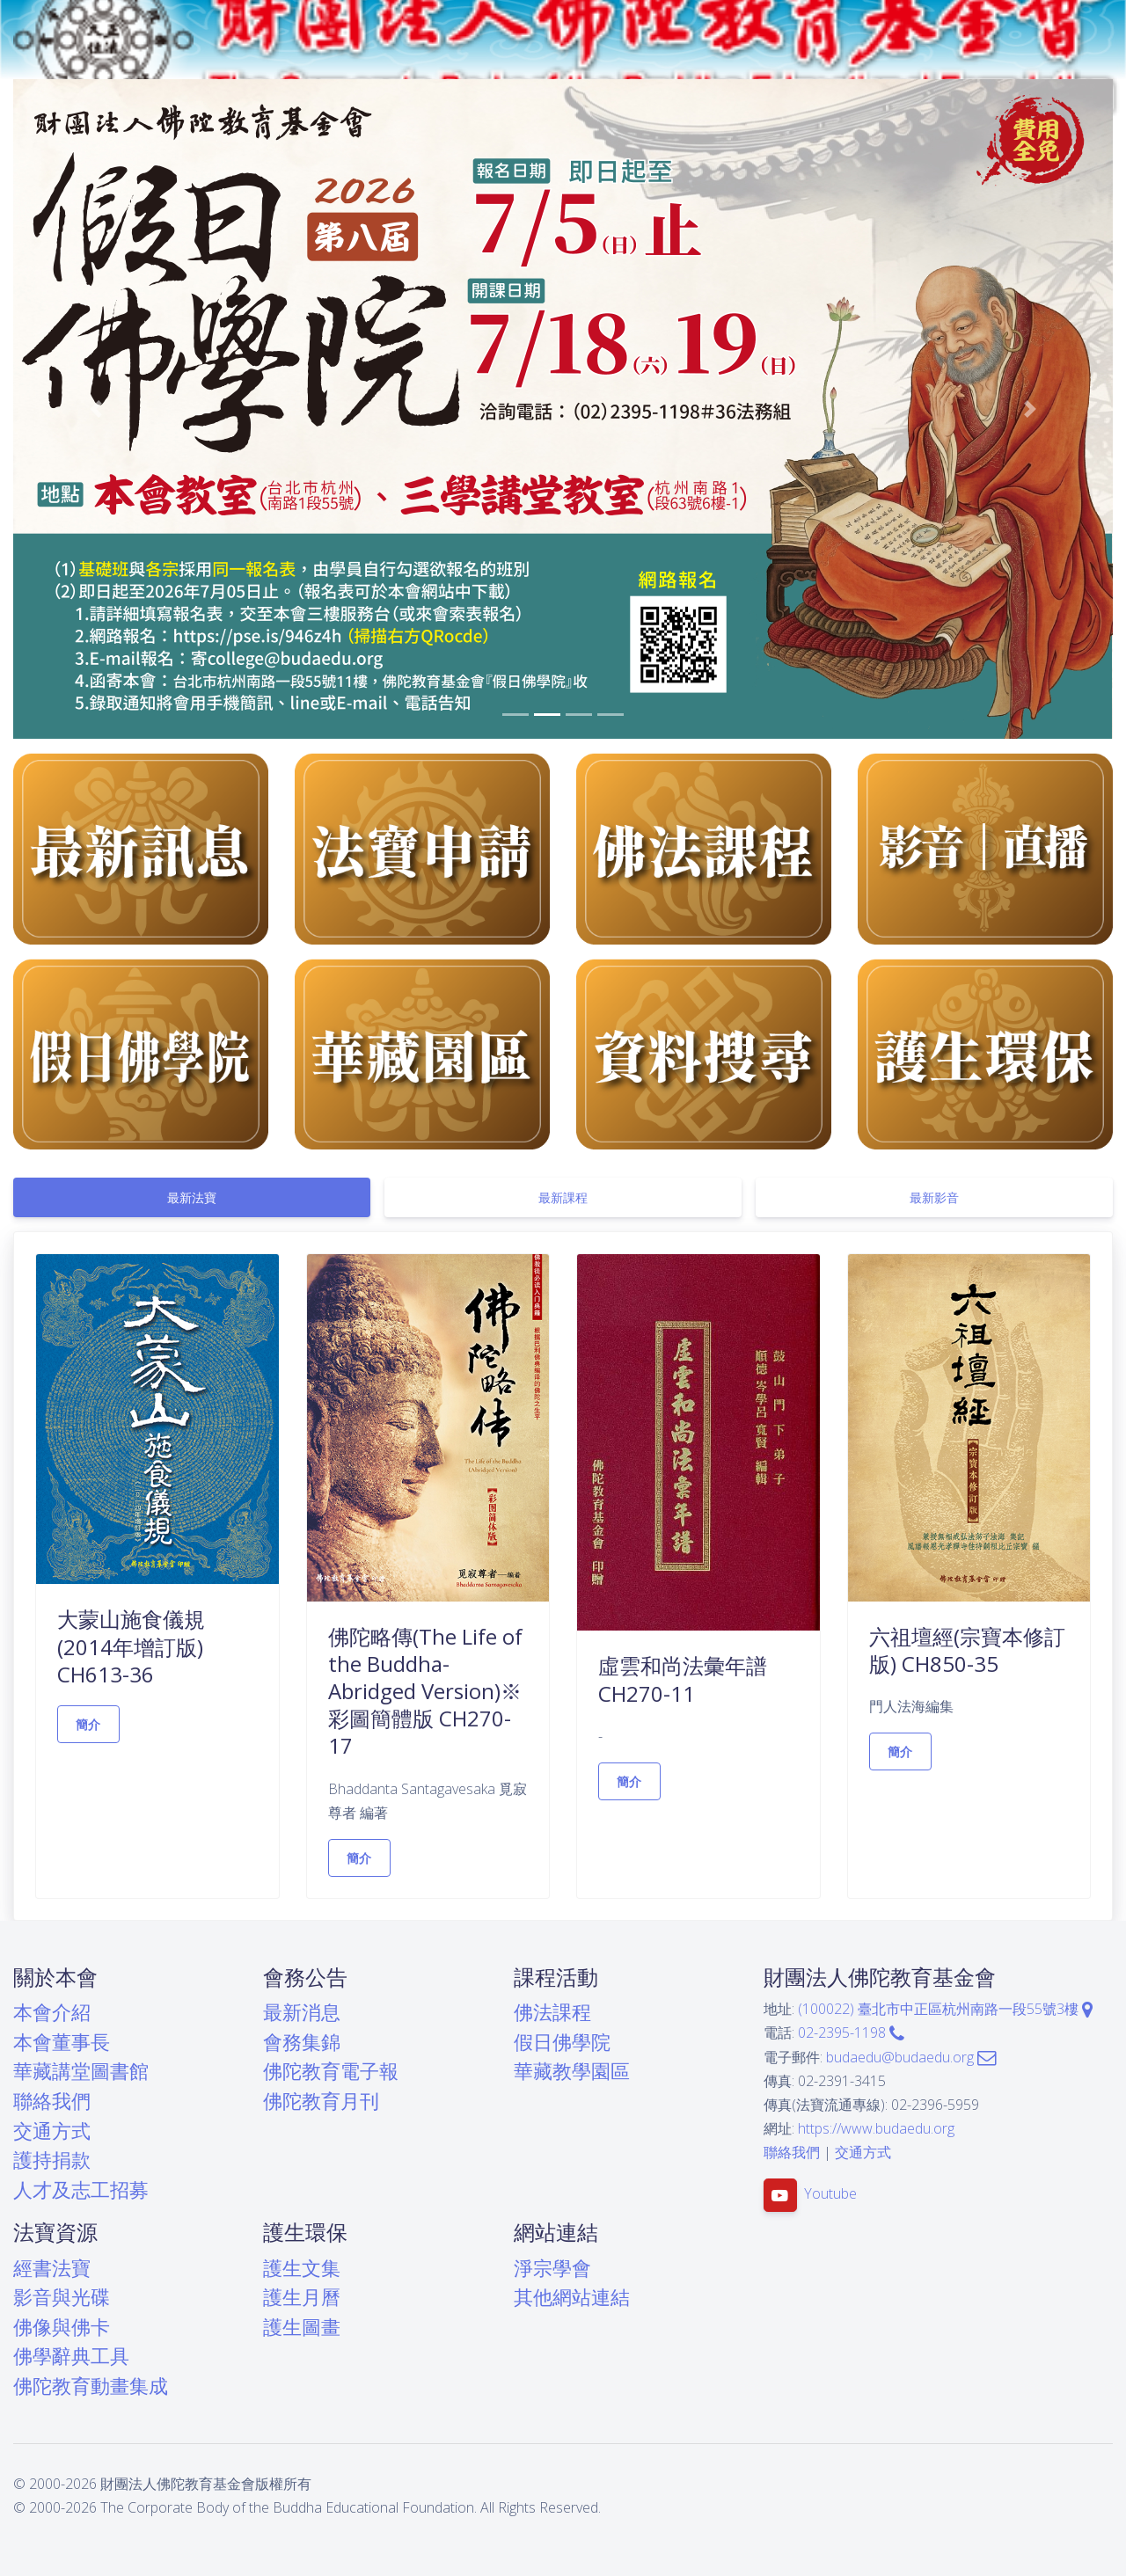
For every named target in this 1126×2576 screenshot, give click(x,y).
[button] (96, 409)
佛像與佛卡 (61, 2326)
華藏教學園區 (572, 2070)
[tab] (191, 1197)
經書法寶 (52, 2267)
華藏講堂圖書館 (81, 2070)
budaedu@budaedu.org (911, 2057)
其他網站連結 (572, 2296)
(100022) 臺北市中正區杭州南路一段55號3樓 (945, 2008)
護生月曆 (301, 2296)
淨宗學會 (552, 2267)
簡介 (88, 1724)
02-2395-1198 (851, 2032)
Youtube (830, 2194)
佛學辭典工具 (71, 2355)
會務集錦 (301, 2041)
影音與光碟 (61, 2296)
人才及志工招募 (81, 2189)
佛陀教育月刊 (321, 2100)
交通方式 (52, 2130)
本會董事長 (61, 2041)
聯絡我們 (52, 2100)
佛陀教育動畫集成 (90, 2385)
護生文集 (301, 2267)
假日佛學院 (562, 2041)
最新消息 (301, 2011)
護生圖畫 (301, 2326)
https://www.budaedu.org (876, 2128)
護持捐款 (52, 2159)
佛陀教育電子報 (330, 2070)
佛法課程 (552, 2011)
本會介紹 (52, 2011)
